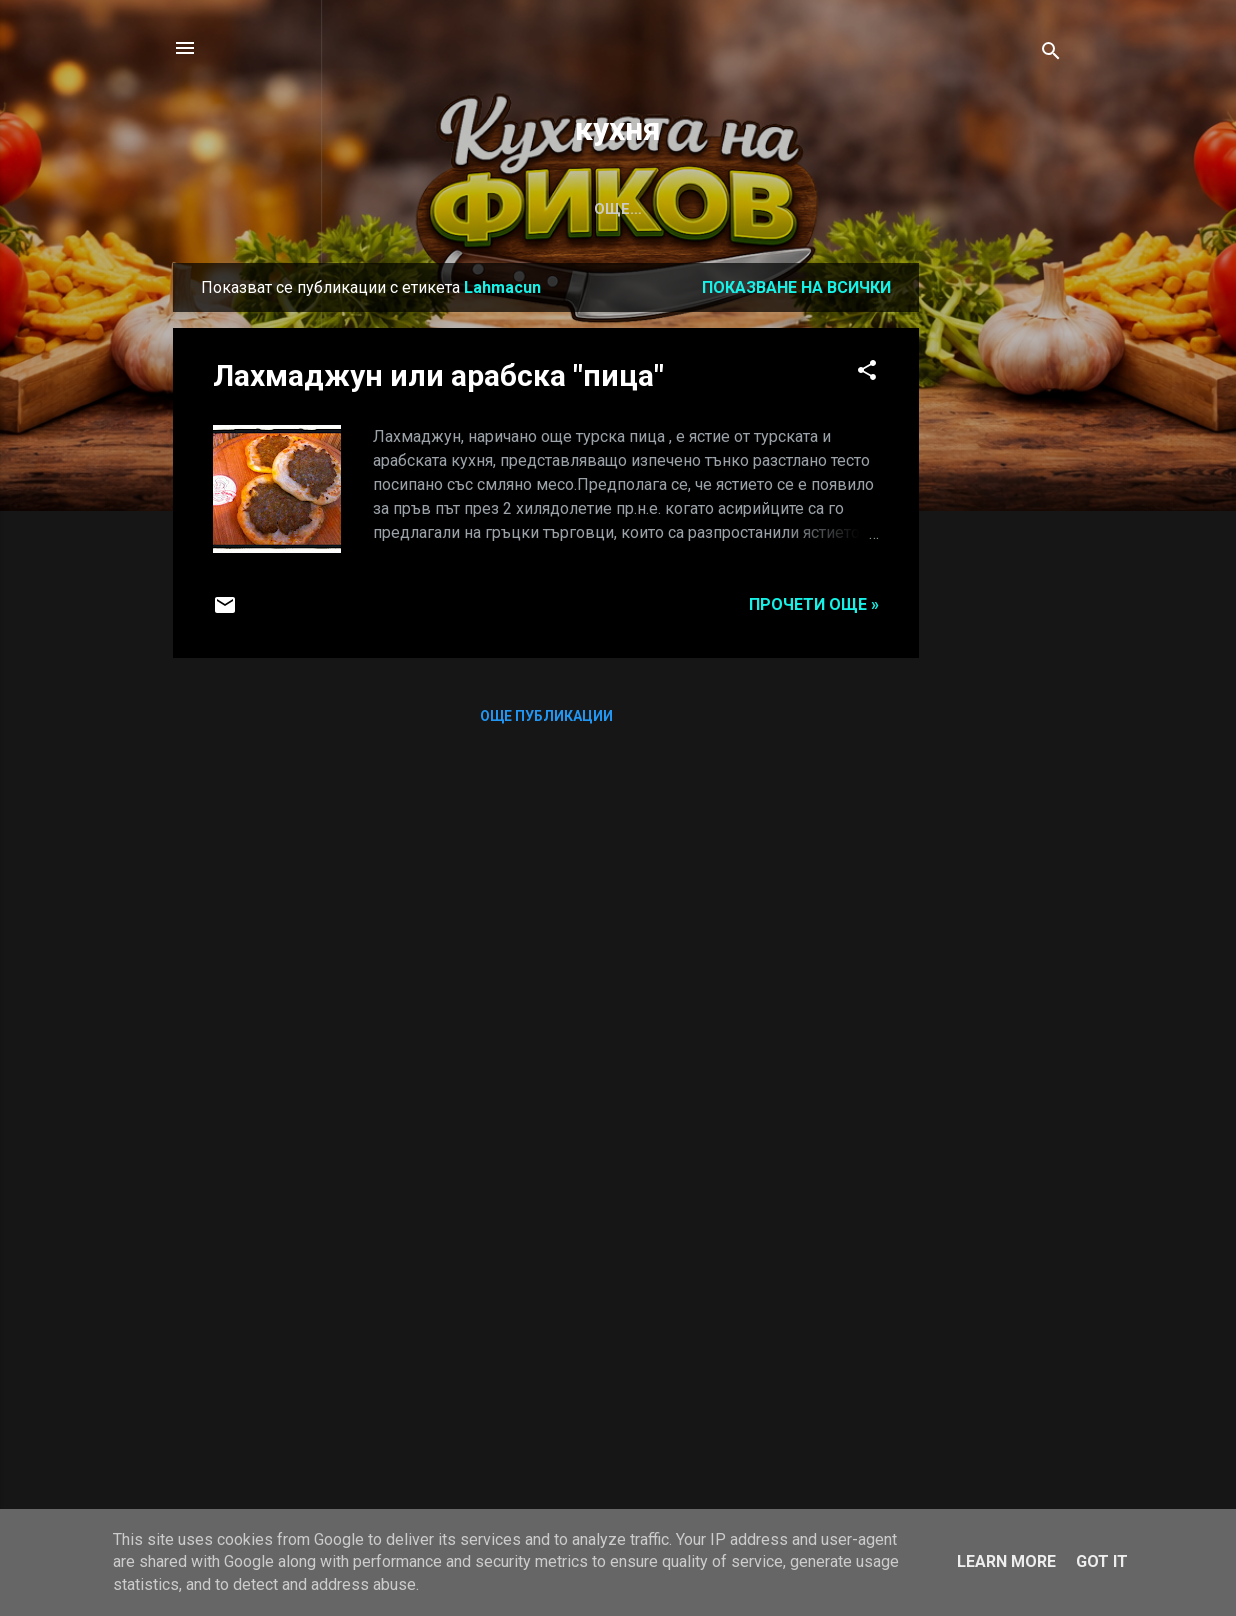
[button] (867, 373)
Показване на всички (796, 287)
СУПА (261, 209)
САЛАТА (349, 209)
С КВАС (445, 209)
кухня (618, 129)
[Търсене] (1051, 54)
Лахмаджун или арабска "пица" (438, 375)
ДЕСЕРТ (541, 209)
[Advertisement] (999, 563)
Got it (1102, 1561)
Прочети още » (814, 604)
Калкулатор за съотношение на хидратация (802, 209)
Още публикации (546, 716)
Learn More (1006, 1561)
